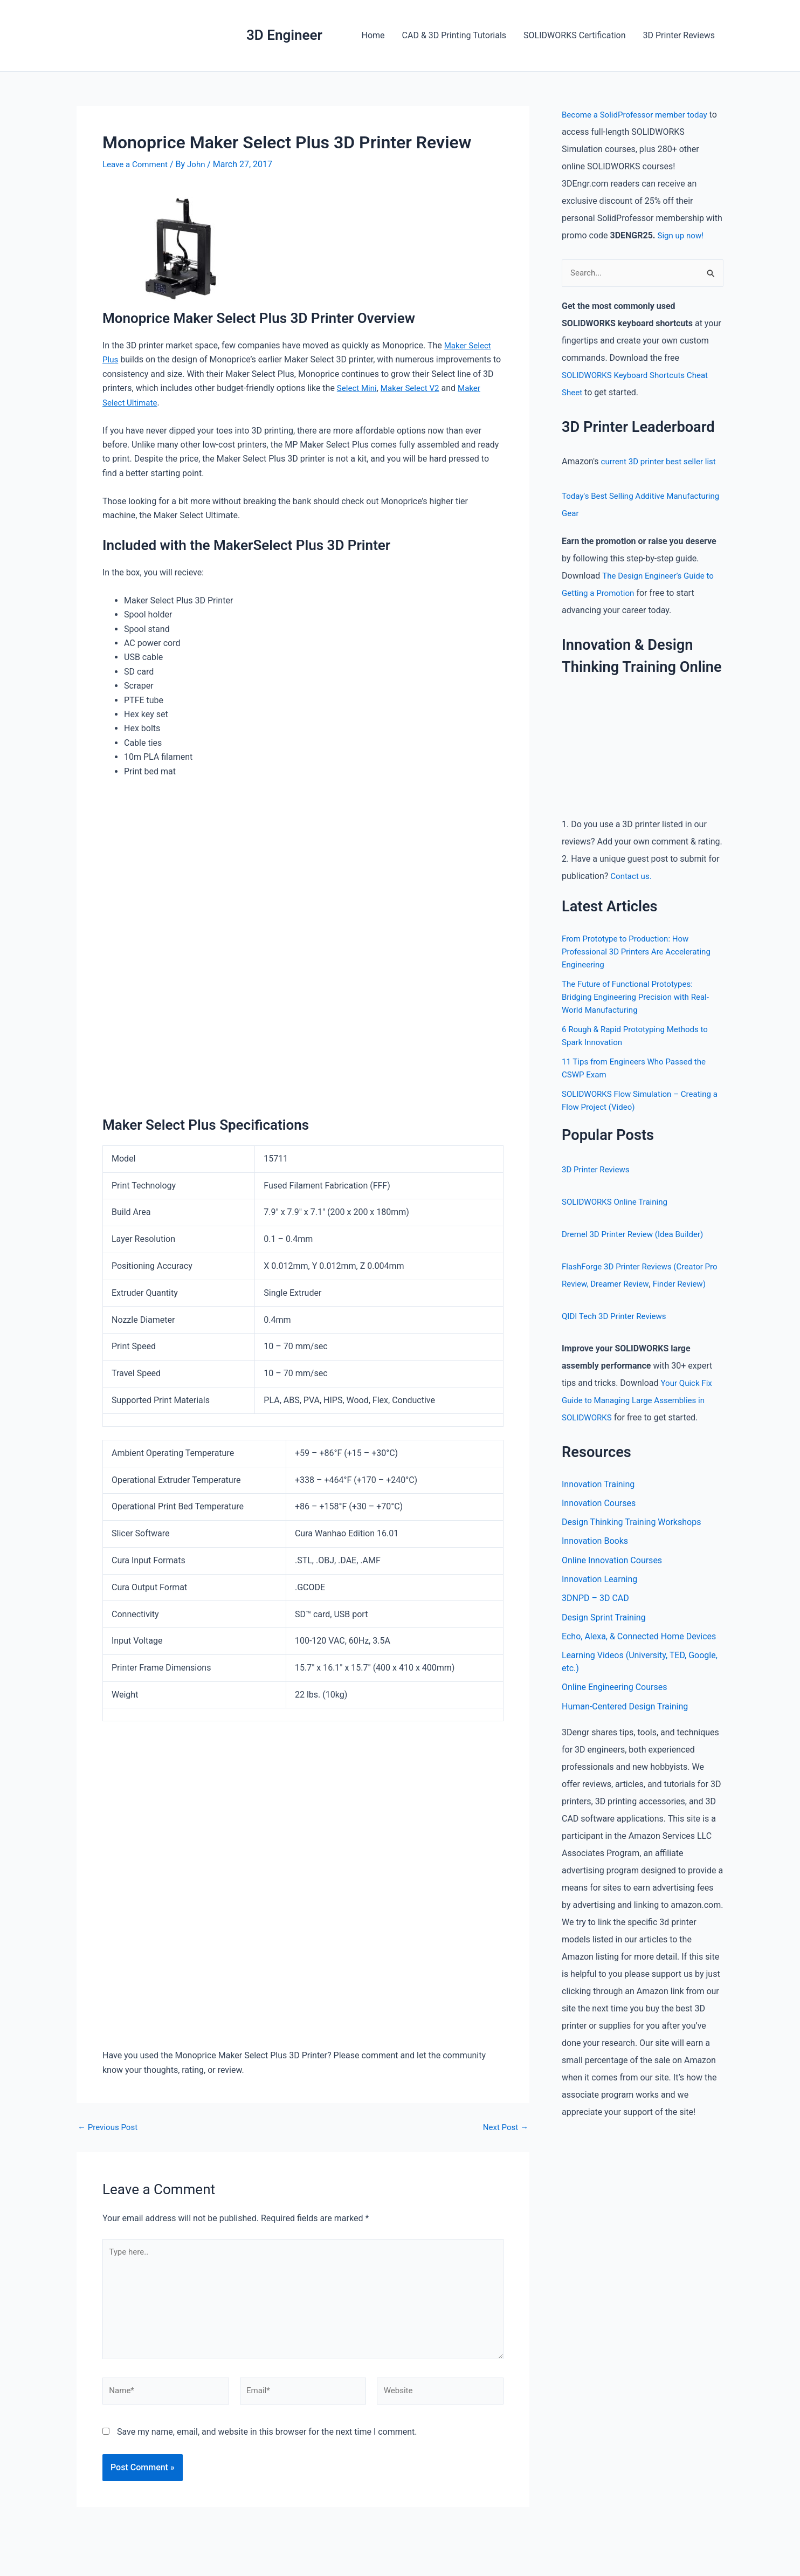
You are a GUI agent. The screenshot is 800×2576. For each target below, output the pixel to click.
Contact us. (632, 876)
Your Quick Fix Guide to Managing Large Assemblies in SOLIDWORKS (638, 1418)
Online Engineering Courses (614, 1709)
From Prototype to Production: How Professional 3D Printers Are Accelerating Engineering (641, 952)
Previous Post (109, 2127)
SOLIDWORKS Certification (574, 35)
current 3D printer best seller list (662, 462)
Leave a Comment (137, 164)
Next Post (504, 2127)
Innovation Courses (599, 1521)
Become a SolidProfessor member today (639, 114)
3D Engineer (284, 35)
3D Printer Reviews (679, 35)
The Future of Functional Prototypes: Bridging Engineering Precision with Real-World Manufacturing (640, 997)
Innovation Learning (599, 1599)
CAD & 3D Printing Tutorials (454, 35)
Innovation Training (598, 1502)
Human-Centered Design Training (625, 1728)
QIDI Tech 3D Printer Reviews (617, 1334)
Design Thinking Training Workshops (631, 1541)
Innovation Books (595, 1560)
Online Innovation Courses (612, 1580)
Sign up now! (681, 235)
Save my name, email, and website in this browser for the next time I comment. (267, 2440)
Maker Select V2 (414, 388)
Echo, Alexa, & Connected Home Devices (639, 1657)
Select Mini (358, 388)
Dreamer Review (638, 1284)
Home (373, 35)
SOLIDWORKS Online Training (618, 1202)
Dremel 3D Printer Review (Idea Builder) (637, 1234)
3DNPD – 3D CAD (595, 1618)
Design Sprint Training (604, 1638)
